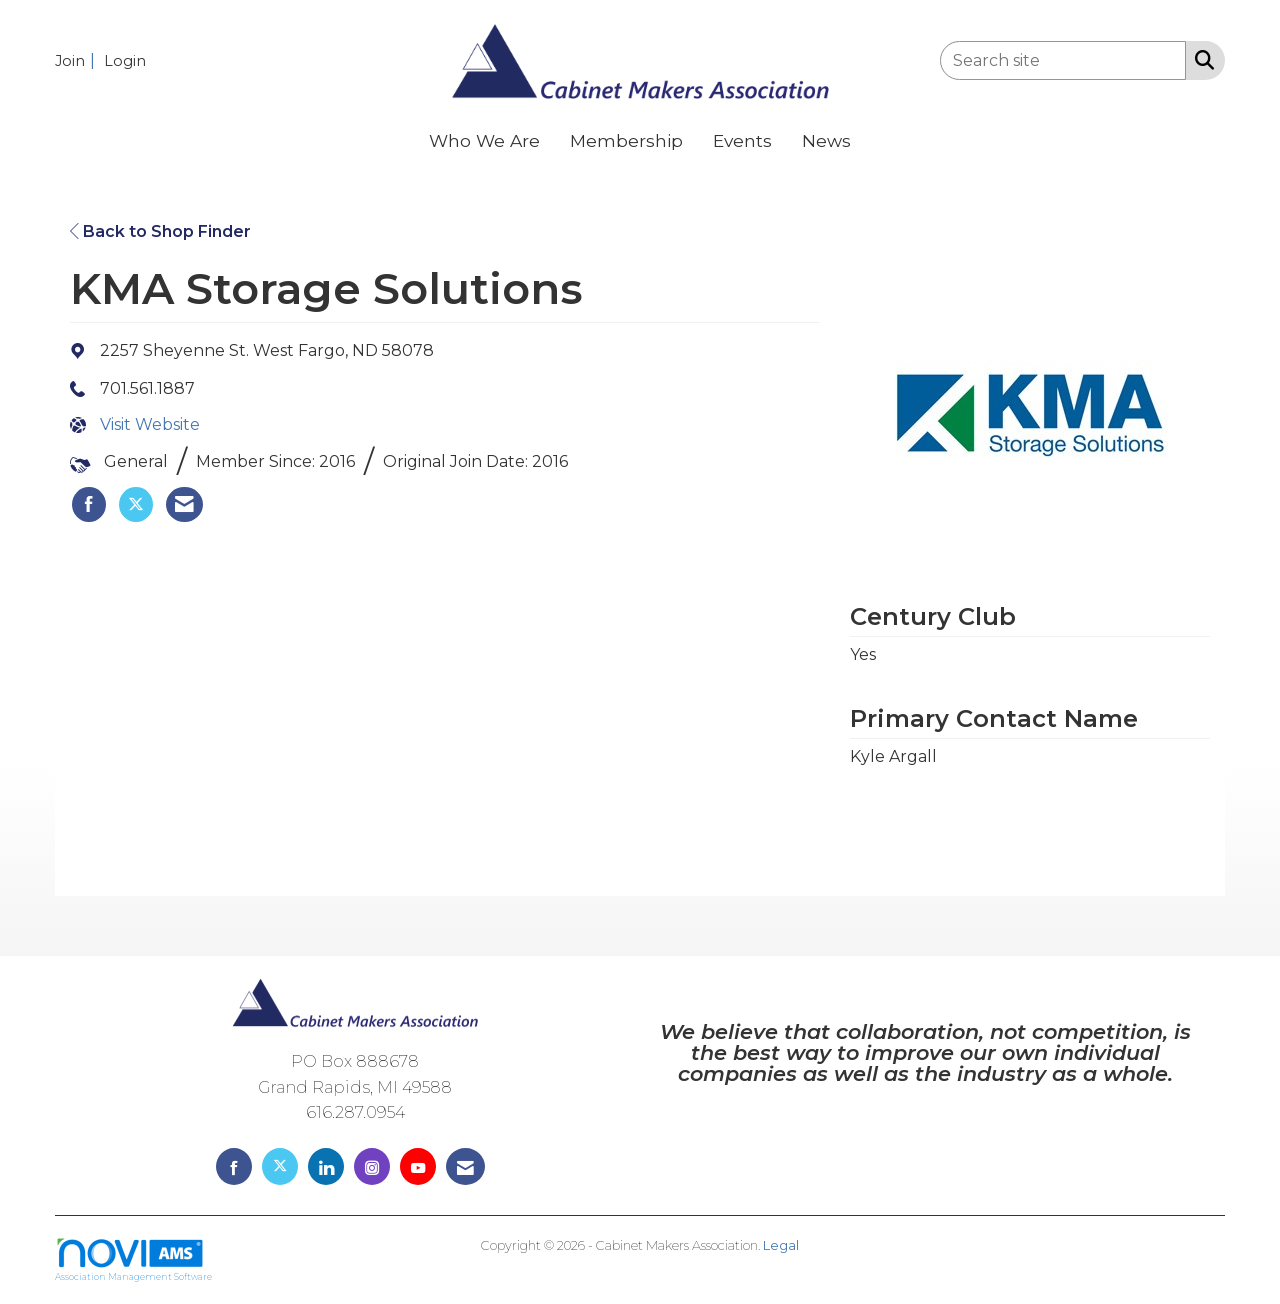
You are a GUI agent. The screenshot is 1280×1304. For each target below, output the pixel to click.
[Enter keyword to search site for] (1063, 60)
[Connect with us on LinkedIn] (326, 1166)
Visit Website (150, 424)
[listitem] (77, 60)
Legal (781, 1245)
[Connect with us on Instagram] (372, 1166)
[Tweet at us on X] (280, 1166)
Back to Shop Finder (160, 231)
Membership (626, 140)
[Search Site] (1200, 59)
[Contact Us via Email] (465, 1166)
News (826, 140)
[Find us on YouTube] (418, 1166)
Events (742, 140)
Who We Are (484, 140)
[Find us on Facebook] (234, 1166)
